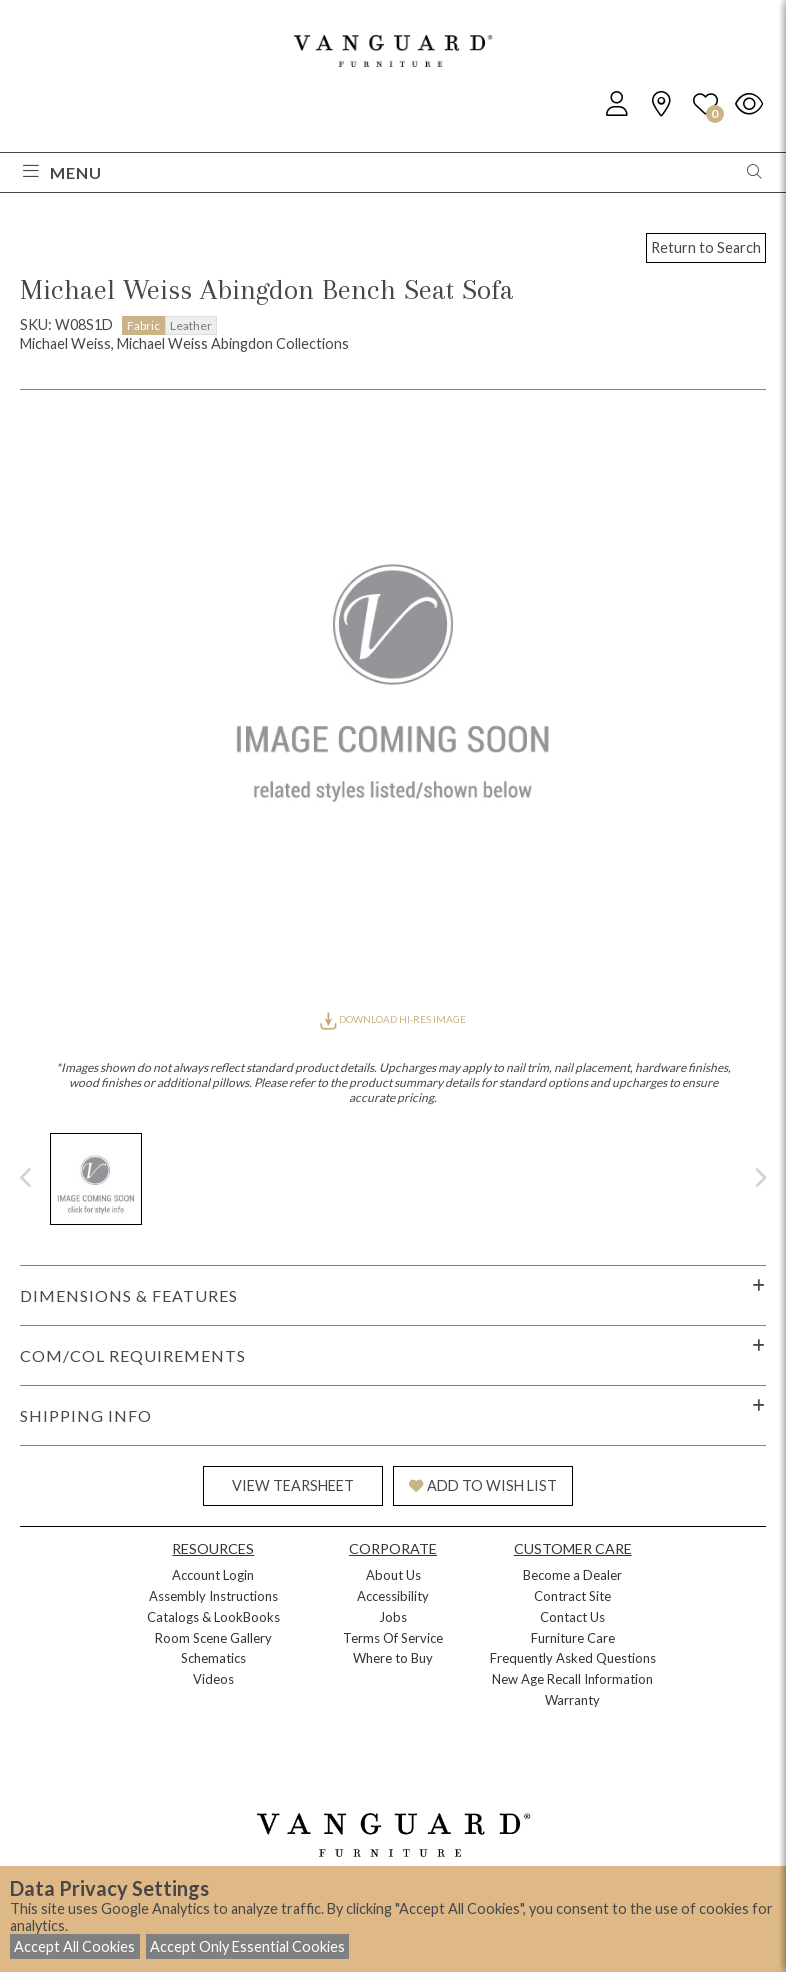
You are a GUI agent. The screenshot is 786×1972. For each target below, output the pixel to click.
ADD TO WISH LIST (483, 1485)
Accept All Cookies (74, 1946)
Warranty (572, 1700)
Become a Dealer (572, 1575)
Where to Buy (393, 1658)
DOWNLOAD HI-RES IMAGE (393, 1019)
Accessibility (393, 1596)
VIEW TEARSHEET (293, 1485)
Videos (213, 1679)
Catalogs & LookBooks (213, 1617)
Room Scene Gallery (213, 1638)
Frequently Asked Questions (573, 1658)
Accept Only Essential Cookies (247, 1946)
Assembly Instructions (213, 1596)
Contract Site (572, 1596)
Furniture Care (573, 1638)
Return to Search (706, 247)
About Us (393, 1575)
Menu (62, 172)
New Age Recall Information (572, 1679)
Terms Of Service (393, 1638)
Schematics (213, 1658)
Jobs (393, 1617)
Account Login (213, 1575)
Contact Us (572, 1617)
